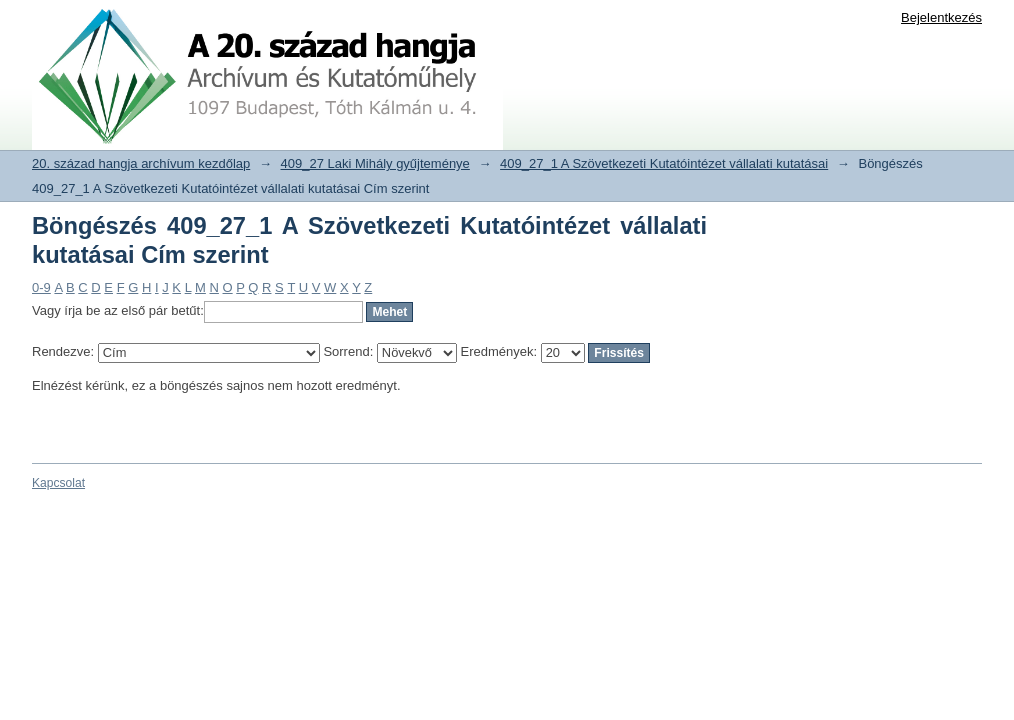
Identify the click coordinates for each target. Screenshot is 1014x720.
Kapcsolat (58, 483)
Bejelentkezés (941, 17)
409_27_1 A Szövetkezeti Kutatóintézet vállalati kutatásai (664, 163)
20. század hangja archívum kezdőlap (141, 163)
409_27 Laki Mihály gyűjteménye (375, 163)
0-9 (41, 287)
